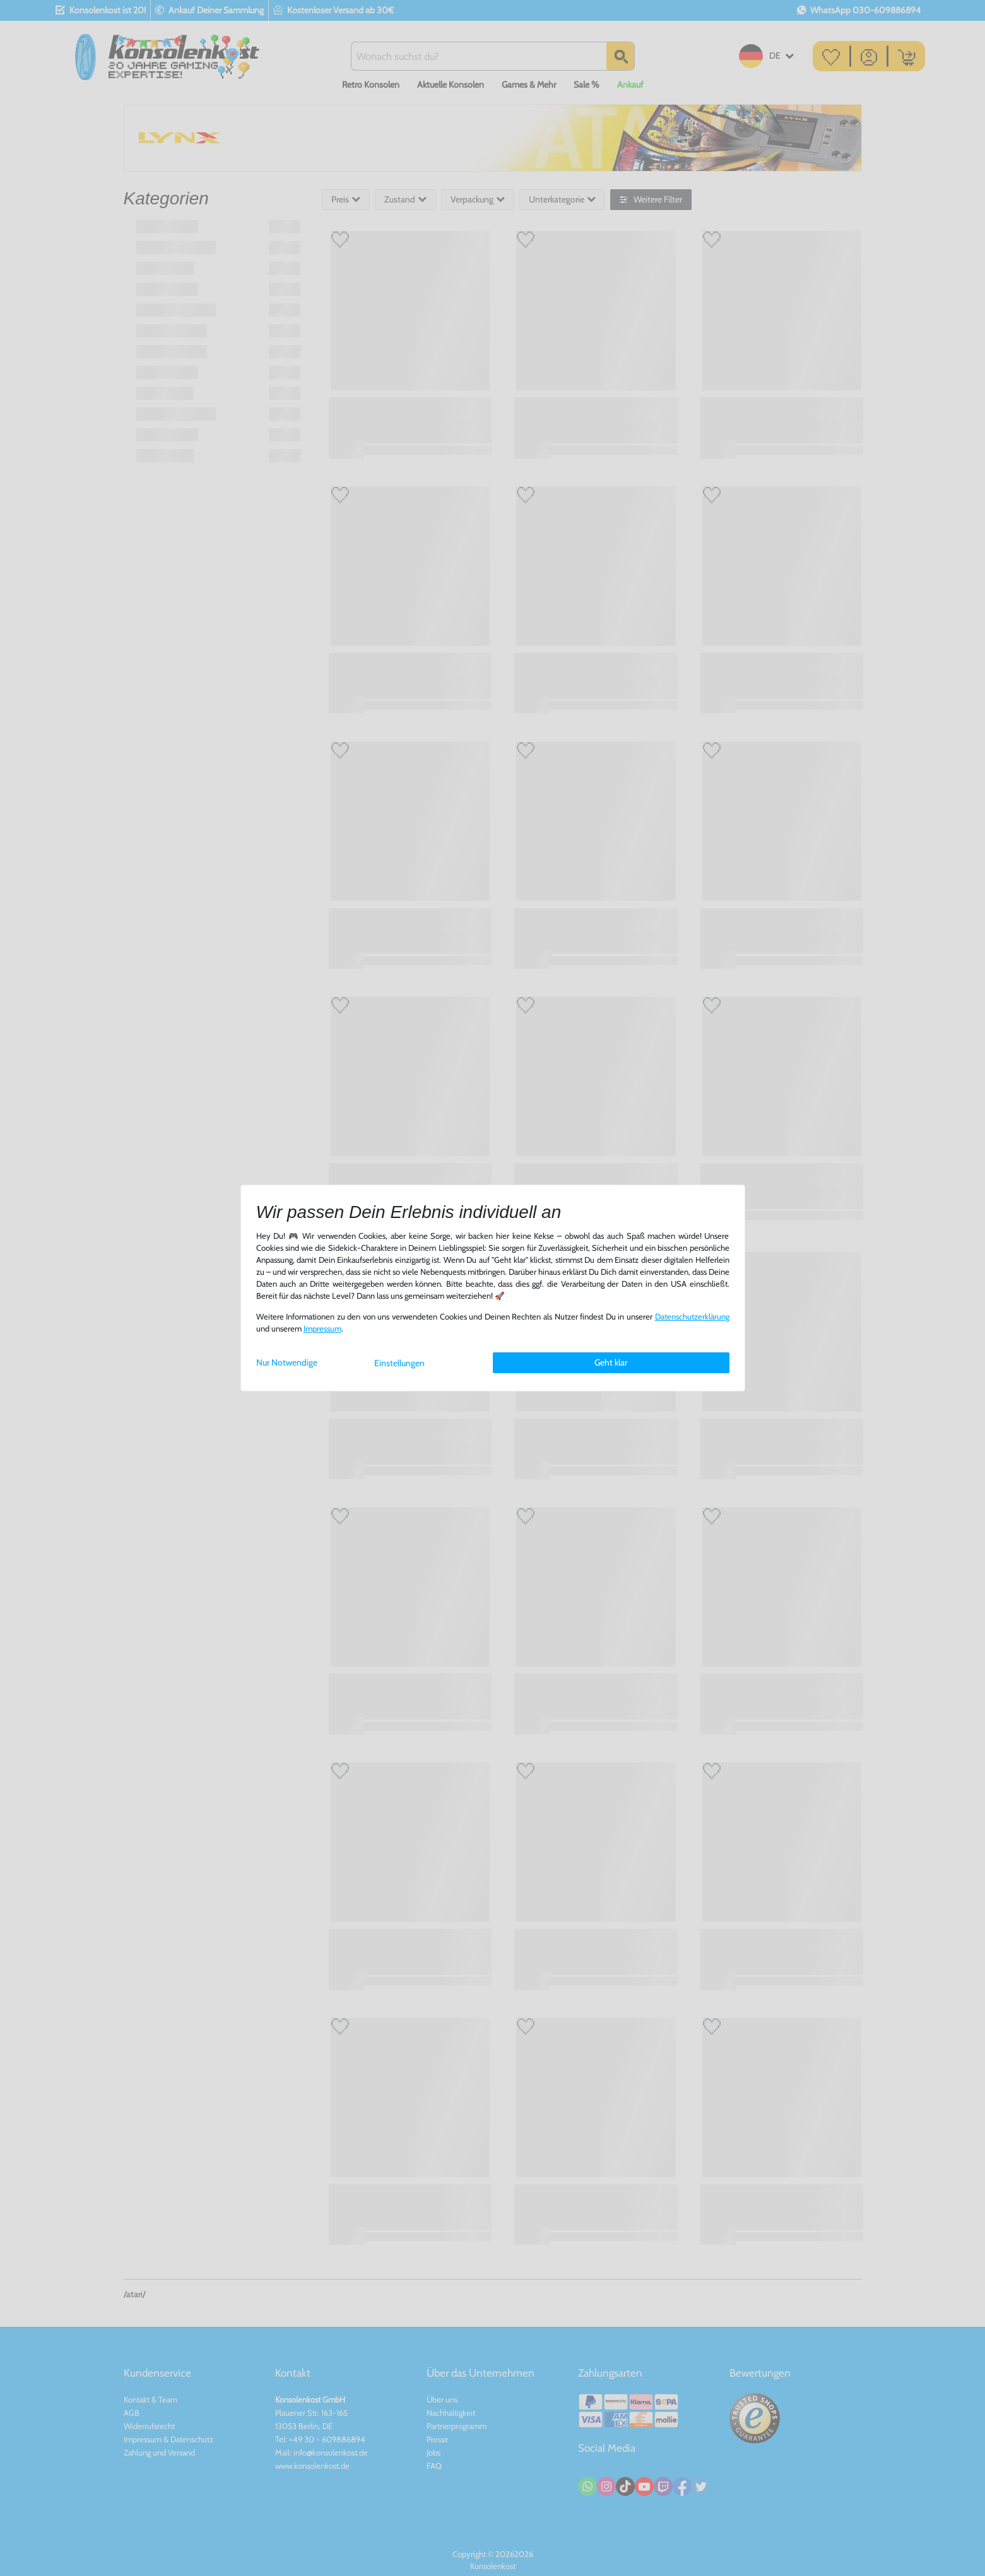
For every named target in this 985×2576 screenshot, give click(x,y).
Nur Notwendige (286, 1362)
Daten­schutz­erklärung (692, 1316)
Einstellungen (399, 1363)
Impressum (322, 1328)
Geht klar (610, 1362)
